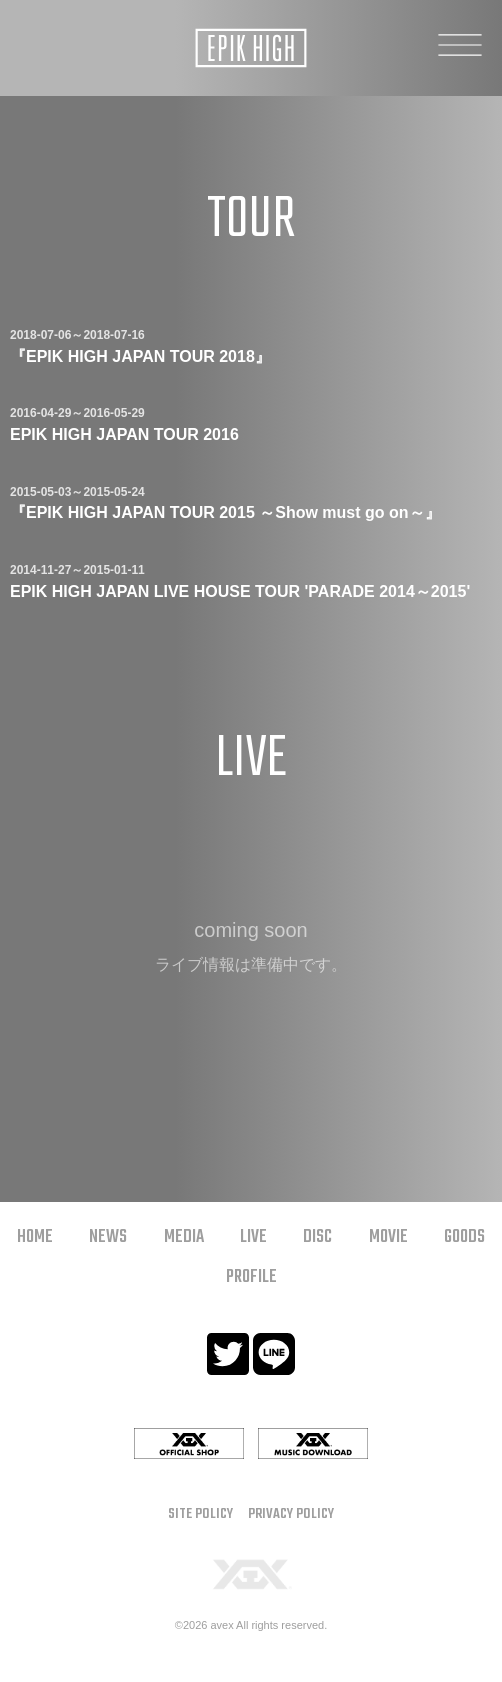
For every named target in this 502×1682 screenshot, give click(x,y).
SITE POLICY (200, 1514)
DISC (317, 1237)
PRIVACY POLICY (291, 1514)
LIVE (253, 1237)
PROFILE (251, 1277)
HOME (35, 1237)
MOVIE (388, 1237)
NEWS (108, 1237)
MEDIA (184, 1237)
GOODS (464, 1237)
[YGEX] (251, 1573)
